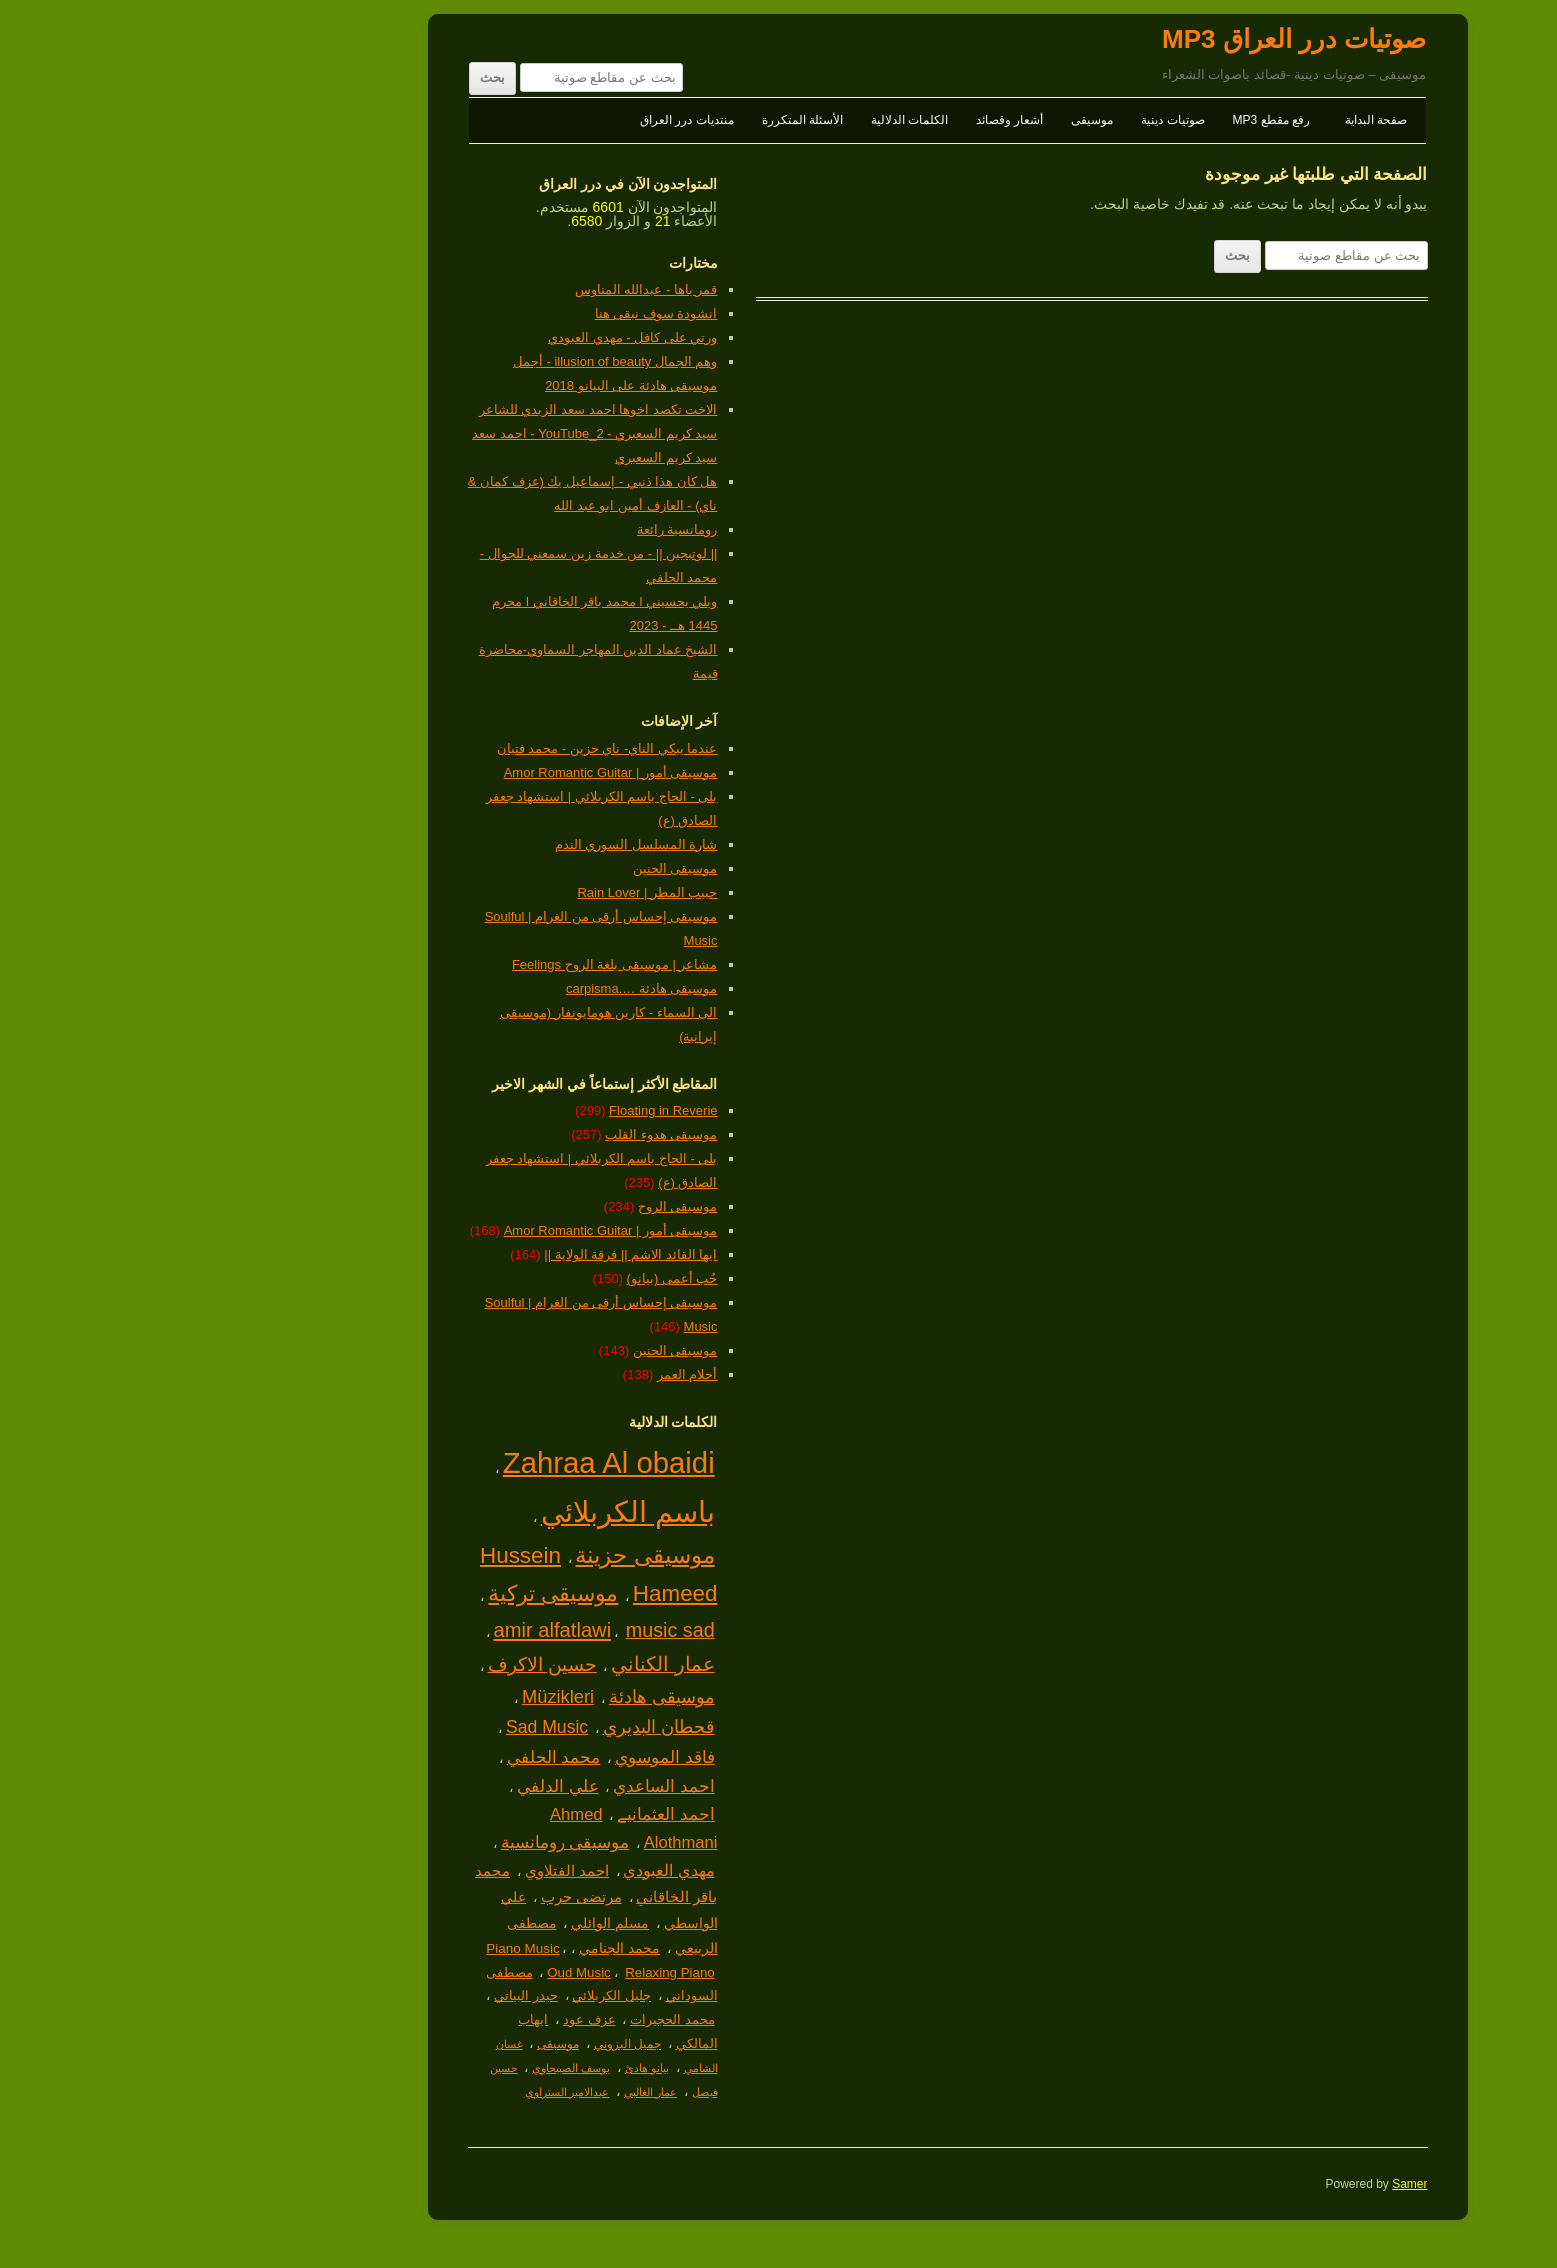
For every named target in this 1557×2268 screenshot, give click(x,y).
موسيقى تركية (384, 1593)
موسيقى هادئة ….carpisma (473, 988)
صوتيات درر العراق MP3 (1125, 39)
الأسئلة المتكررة (633, 120)
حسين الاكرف (373, 1664)
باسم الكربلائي (459, 1512)
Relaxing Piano (500, 1972)
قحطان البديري (490, 1727)
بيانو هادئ (478, 2068)
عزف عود (420, 2019)
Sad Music (378, 1727)
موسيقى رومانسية (396, 1842)
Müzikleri (389, 1696)
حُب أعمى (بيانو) (503, 1278)
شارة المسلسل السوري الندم (467, 844)
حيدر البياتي (357, 1995)
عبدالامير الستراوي (398, 2092)
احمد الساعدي (495, 1786)
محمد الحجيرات (503, 2019)
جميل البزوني (458, 2044)
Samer (1240, 2184)
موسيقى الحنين (506, 868)
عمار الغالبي (481, 2092)
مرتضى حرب (412, 1897)
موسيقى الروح (509, 1206)
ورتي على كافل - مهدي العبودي (463, 337)
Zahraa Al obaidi (440, 1462)
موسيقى (923, 120)
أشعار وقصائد (840, 120)
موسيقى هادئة (493, 1696)
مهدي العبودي (499, 1870)
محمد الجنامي (450, 1948)
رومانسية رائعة (508, 529)
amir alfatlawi (383, 1630)
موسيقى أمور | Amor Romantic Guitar (442, 772)
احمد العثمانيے (497, 1814)
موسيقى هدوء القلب (492, 1134)
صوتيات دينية (1003, 120)
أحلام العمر (518, 1374)
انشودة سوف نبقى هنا (487, 313)
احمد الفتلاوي (398, 1870)
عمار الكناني (493, 1664)
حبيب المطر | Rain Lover (478, 892)
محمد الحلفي (385, 1757)
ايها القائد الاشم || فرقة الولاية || (461, 1254)
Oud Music (410, 1972)
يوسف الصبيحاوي (402, 2068)
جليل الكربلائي (442, 1995)
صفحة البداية (1207, 120)
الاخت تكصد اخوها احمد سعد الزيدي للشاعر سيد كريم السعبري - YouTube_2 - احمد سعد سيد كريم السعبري (426, 433)
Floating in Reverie (494, 1110)
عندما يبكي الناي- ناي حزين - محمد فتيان (438, 748)
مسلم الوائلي (441, 1923)
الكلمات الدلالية (740, 120)
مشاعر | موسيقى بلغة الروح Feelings (446, 964)
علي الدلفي (389, 1786)
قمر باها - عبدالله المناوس (477, 289)
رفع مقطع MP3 (1102, 120)
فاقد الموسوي (496, 1757)
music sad (501, 1630)
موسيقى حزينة (475, 1555)
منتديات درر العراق (518, 120)
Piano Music (353, 1948)
